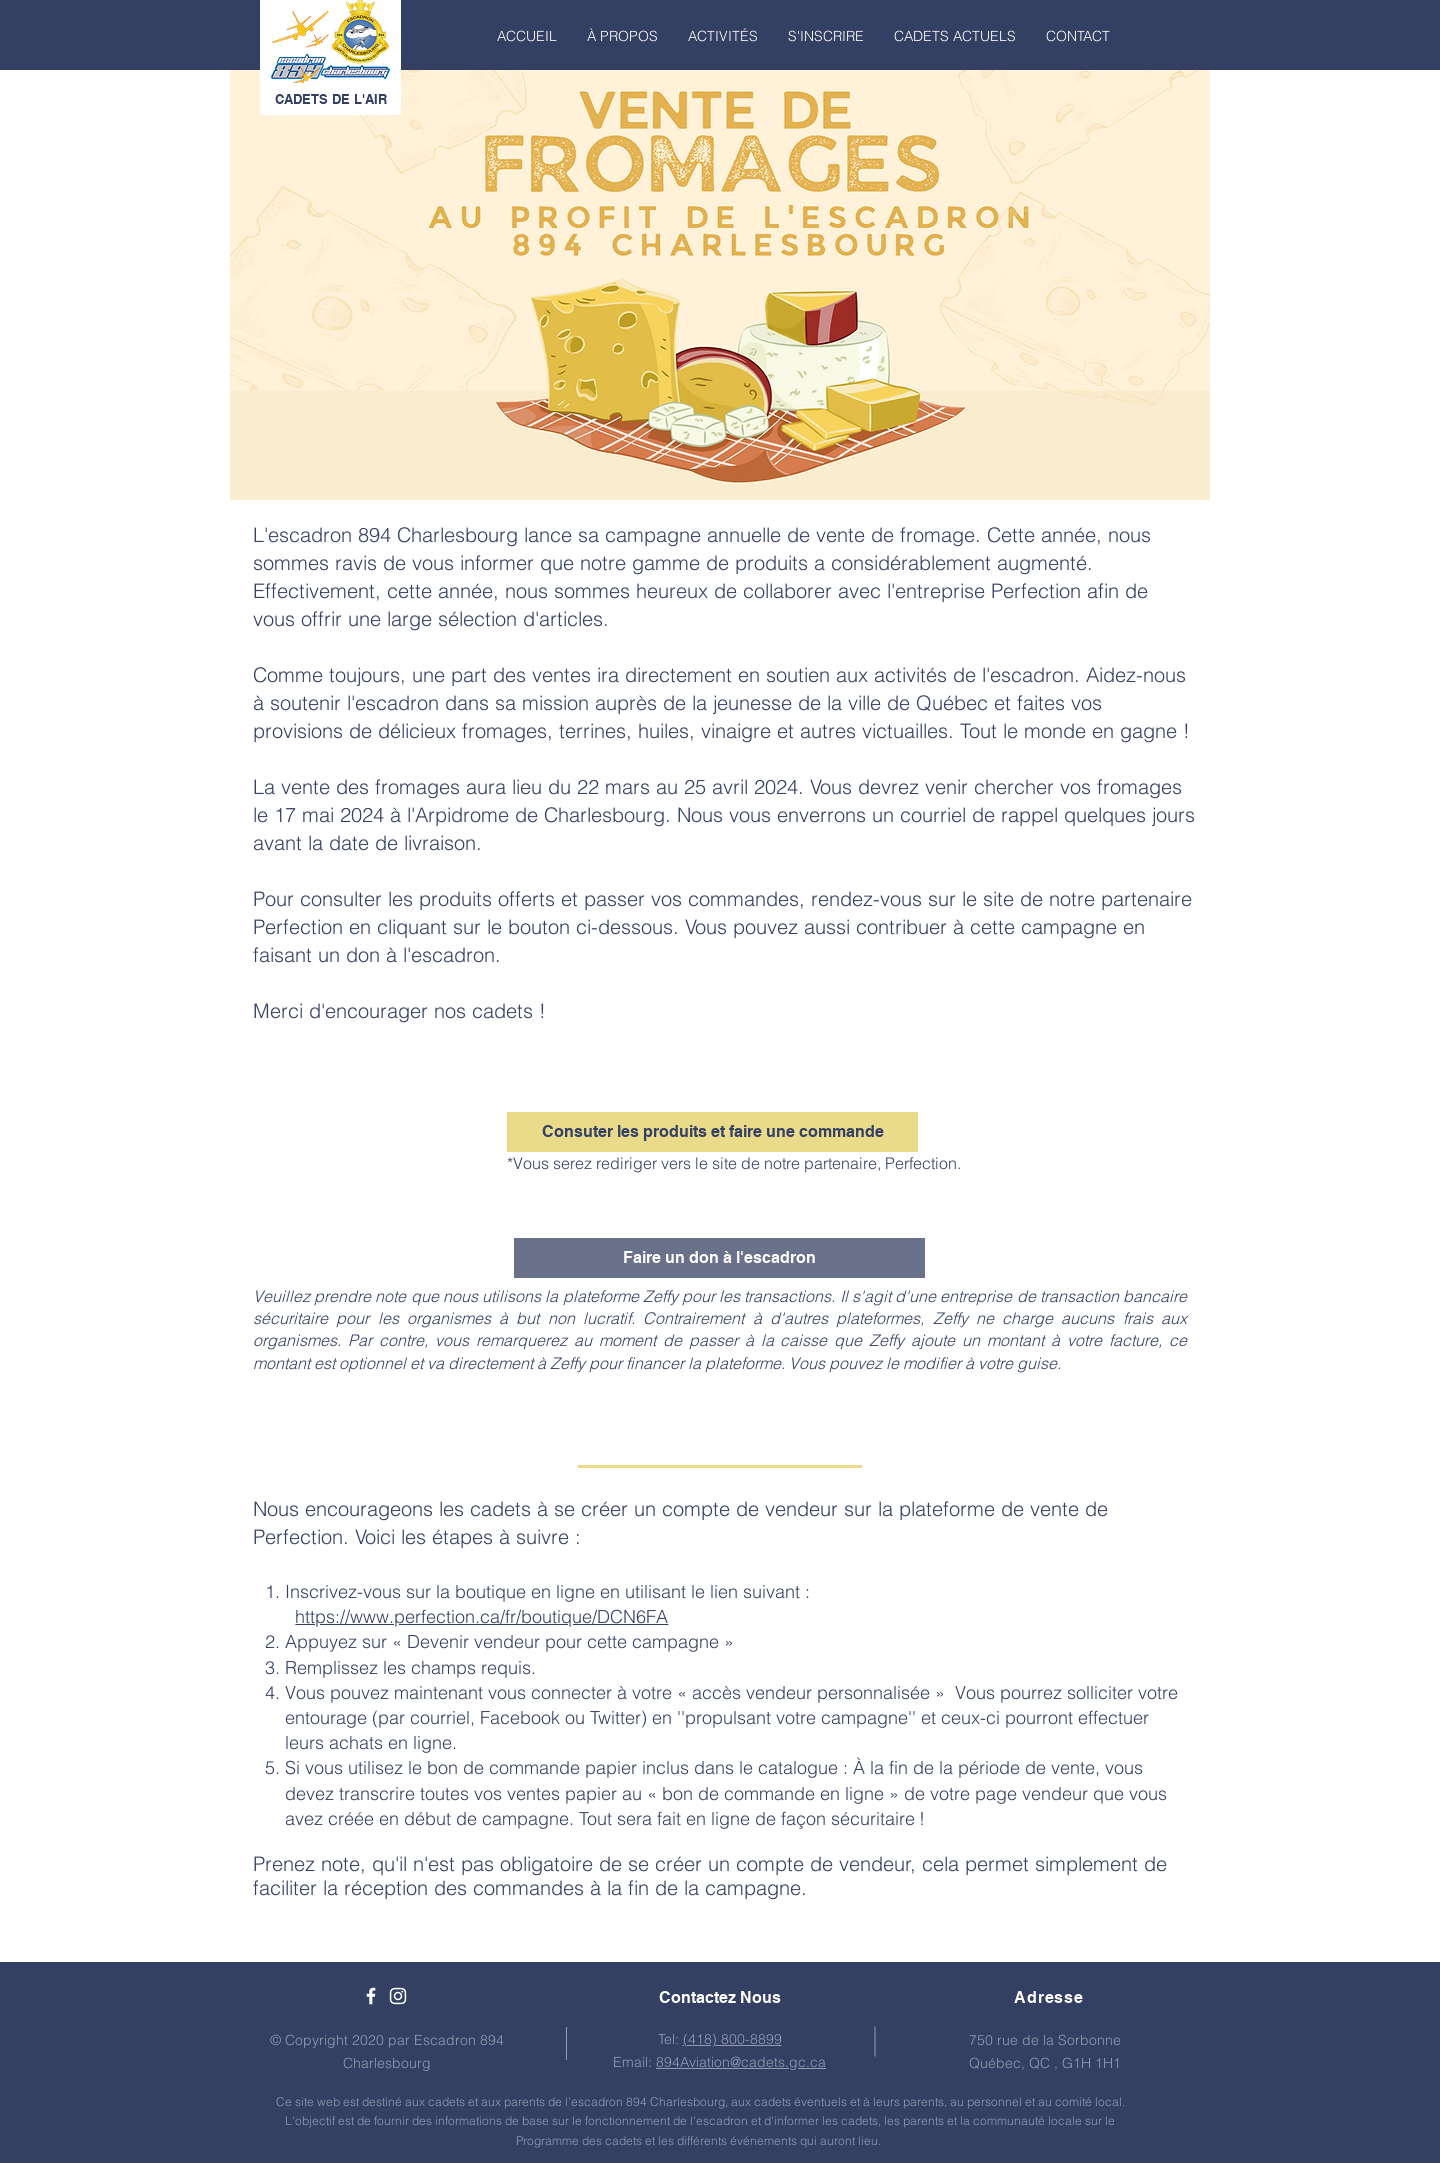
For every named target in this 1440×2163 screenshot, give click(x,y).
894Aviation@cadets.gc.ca (741, 2062)
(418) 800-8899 (732, 2039)
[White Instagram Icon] (398, 1996)
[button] (622, 36)
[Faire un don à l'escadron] (719, 1258)
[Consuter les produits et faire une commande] (712, 1132)
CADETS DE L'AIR (331, 99)
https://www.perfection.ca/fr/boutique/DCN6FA (481, 1616)
